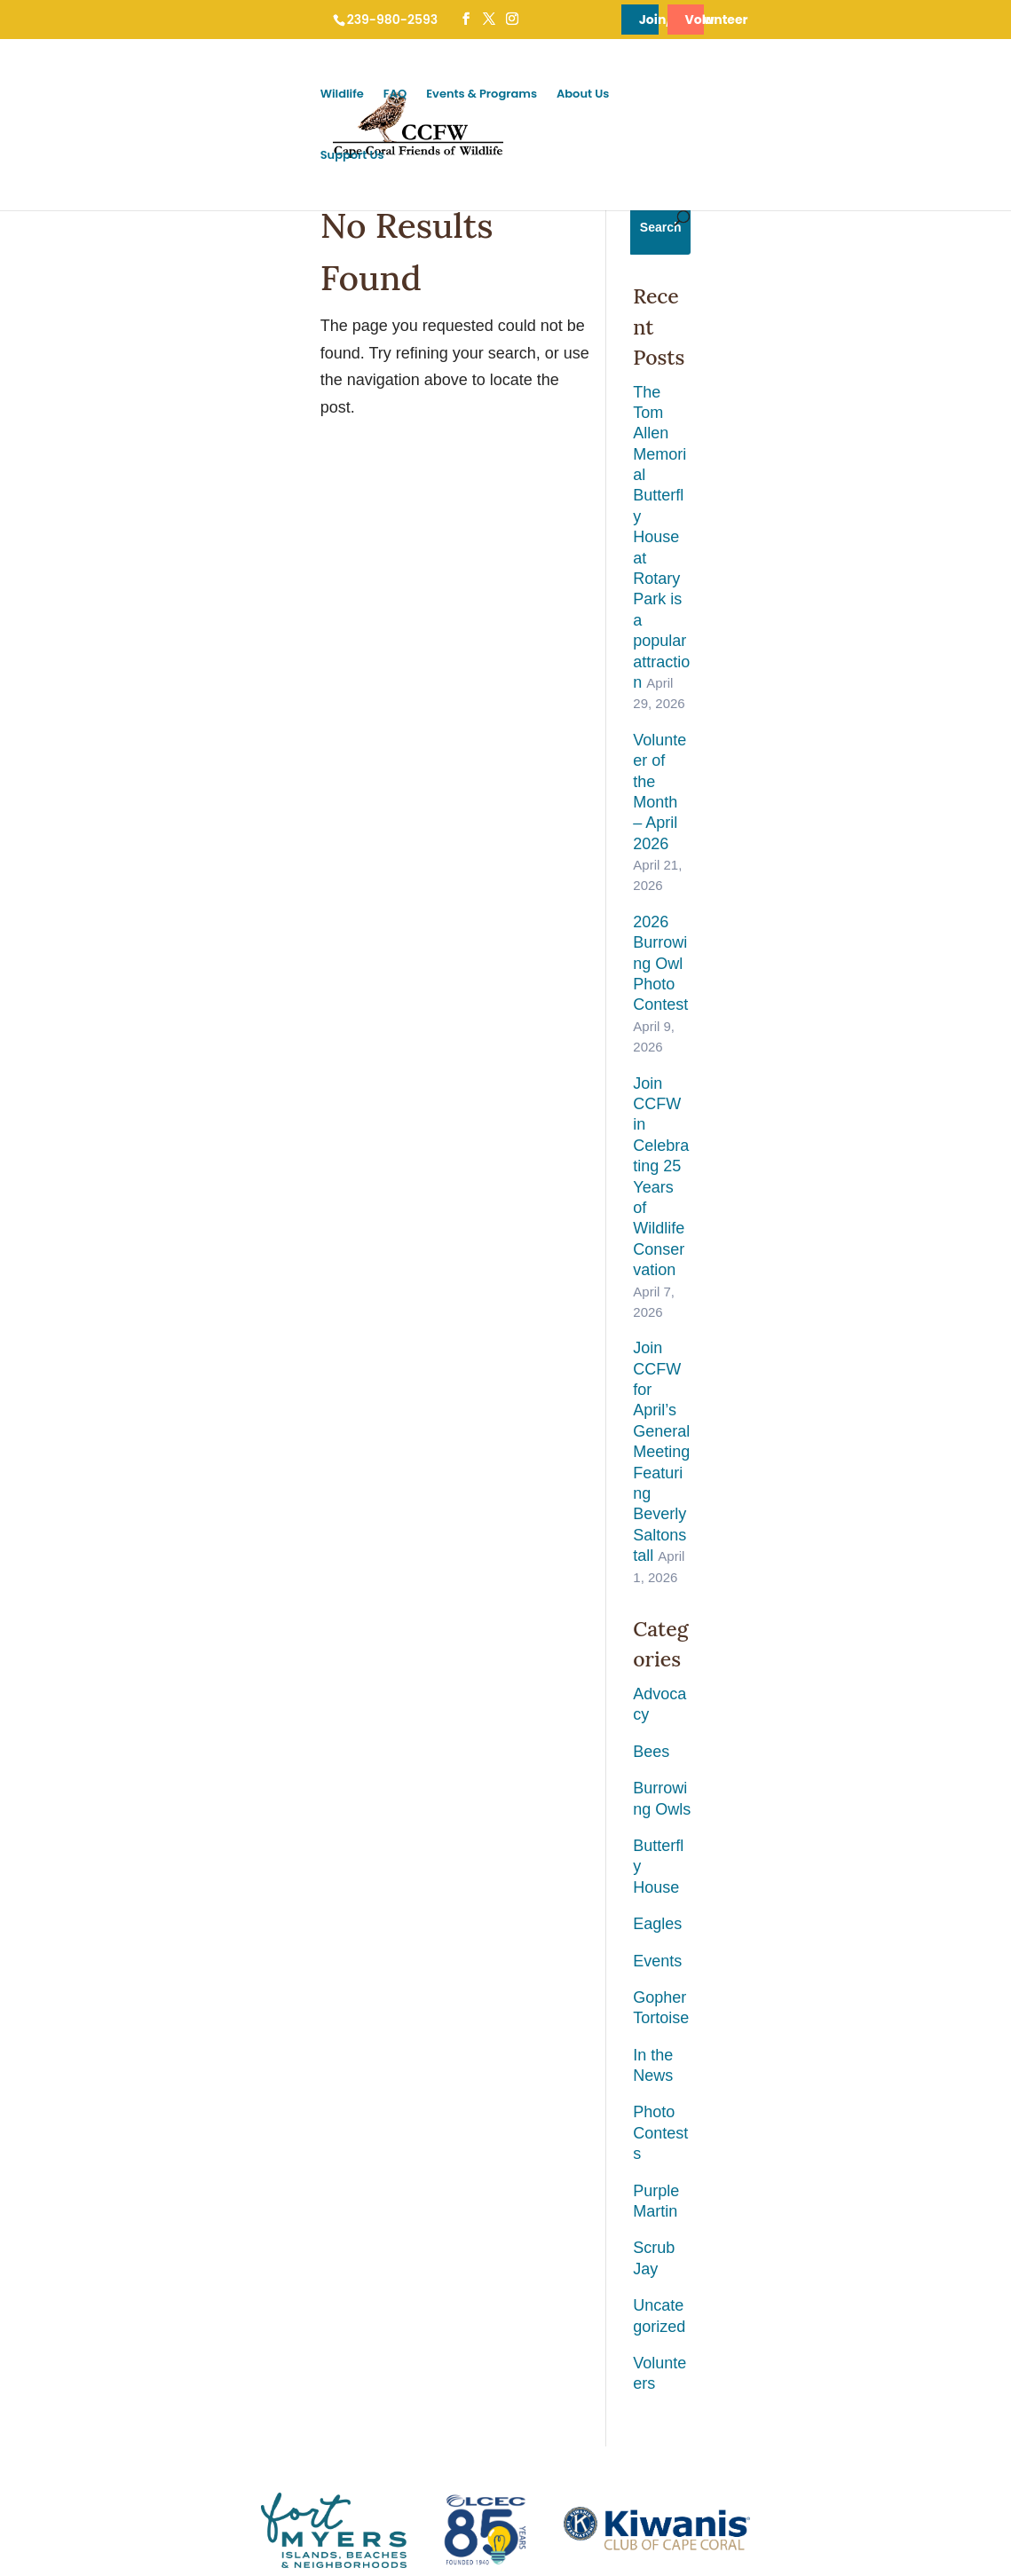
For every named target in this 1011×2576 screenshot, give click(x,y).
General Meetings (455, 2027)
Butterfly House (807, 986)
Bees (771, 912)
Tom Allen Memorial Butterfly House (500, 2060)
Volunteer (865, 19)
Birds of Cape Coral (75, 2224)
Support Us (916, 95)
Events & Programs (736, 95)
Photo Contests (807, 1169)
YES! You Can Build (268, 2191)
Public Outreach (450, 2125)
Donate (812, 1994)
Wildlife (597, 95)
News (616, 1994)
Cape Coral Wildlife (74, 1934)
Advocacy (787, 876)
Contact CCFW (640, 2092)
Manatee (47, 2060)
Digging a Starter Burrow (280, 2125)
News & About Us (646, 1934)
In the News (795, 1133)
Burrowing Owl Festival (468, 1961)
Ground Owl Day (451, 1994)
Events (777, 1059)
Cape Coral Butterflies (81, 2092)
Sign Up (505, 1803)
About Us (837, 95)
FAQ (649, 95)
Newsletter (629, 2060)
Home (50, 2466)
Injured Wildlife (255, 1994)
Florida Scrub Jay (70, 2158)
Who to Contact (257, 1961)
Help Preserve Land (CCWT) (867, 2060)
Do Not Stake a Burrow (276, 2092)
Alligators (48, 2125)
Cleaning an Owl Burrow (279, 2060)
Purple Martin (800, 1206)
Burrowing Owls (809, 949)
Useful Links (633, 2027)
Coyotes (46, 2323)
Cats (37, 2356)
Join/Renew (625, 19)
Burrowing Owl (62, 1961)
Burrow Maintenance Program (486, 2092)
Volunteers (790, 1317)
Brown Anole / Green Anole (94, 2290)
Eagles (777, 1022)
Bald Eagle (53, 2027)
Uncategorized (804, 1279)
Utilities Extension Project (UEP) (300, 2158)
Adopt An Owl (829, 2027)
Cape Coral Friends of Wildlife (133, 2521)
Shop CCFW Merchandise (861, 2092)
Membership (825, 1961)
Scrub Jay (788, 1243)
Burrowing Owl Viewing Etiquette (300, 2027)
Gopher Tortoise (809, 1096)
